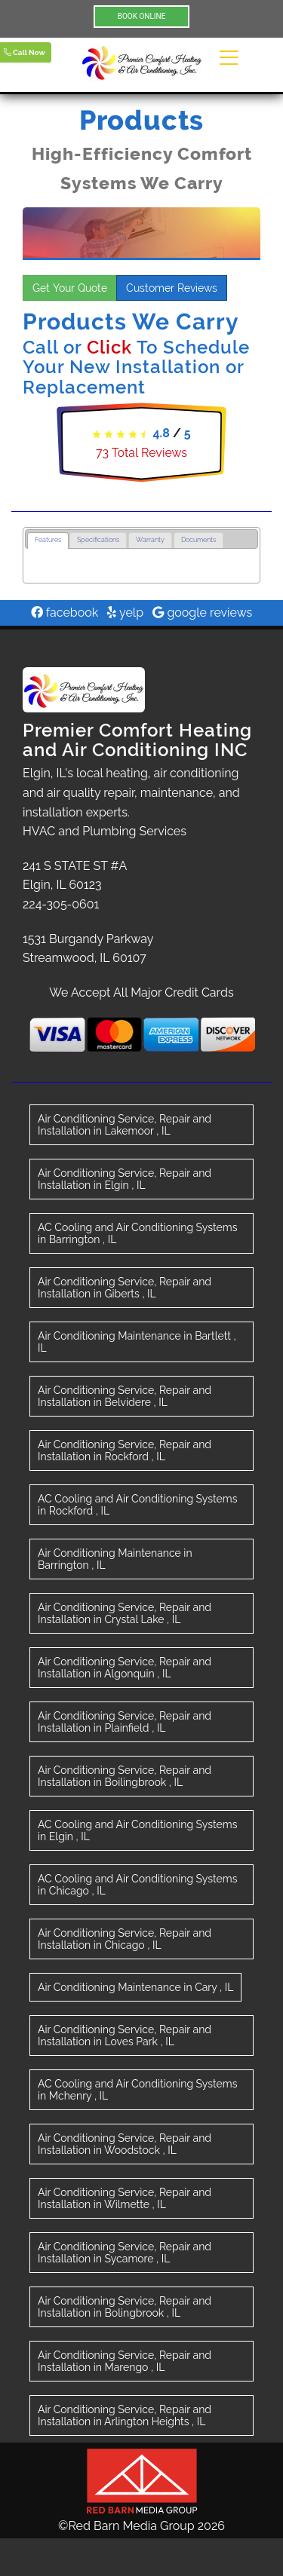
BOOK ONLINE (142, 16)
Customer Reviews (171, 288)
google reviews (202, 612)
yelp (125, 612)
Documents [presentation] (198, 540)
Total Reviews (141, 453)
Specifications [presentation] (98, 540)
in (124, 1125)
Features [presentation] (48, 540)
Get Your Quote (69, 288)
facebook (65, 612)
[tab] (48, 541)
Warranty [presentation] (150, 540)
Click (109, 347)
